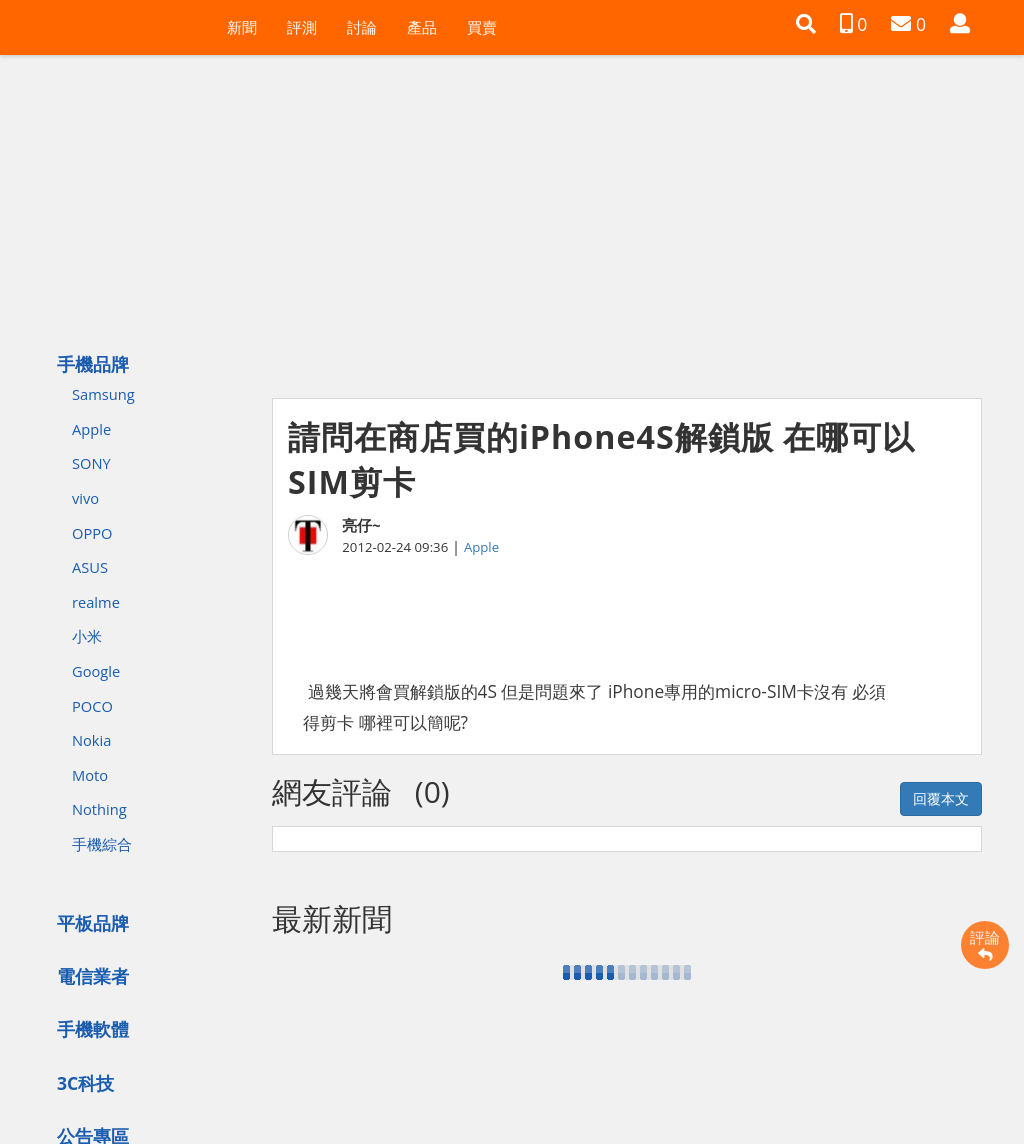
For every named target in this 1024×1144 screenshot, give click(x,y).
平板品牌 (93, 923)
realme (96, 602)
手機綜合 (102, 844)
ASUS (90, 567)
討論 (362, 27)
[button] (806, 24)
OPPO (92, 533)
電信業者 (93, 976)
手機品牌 (93, 364)
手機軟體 (93, 1029)
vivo (85, 498)
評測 (302, 27)
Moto (90, 775)
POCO (92, 706)
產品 (422, 27)
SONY (91, 463)
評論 (985, 945)
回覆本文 (941, 798)
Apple (91, 429)
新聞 (242, 27)
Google (96, 671)
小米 (87, 636)
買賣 (482, 27)
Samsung (103, 394)
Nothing (99, 809)
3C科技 (85, 1083)
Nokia (91, 740)
